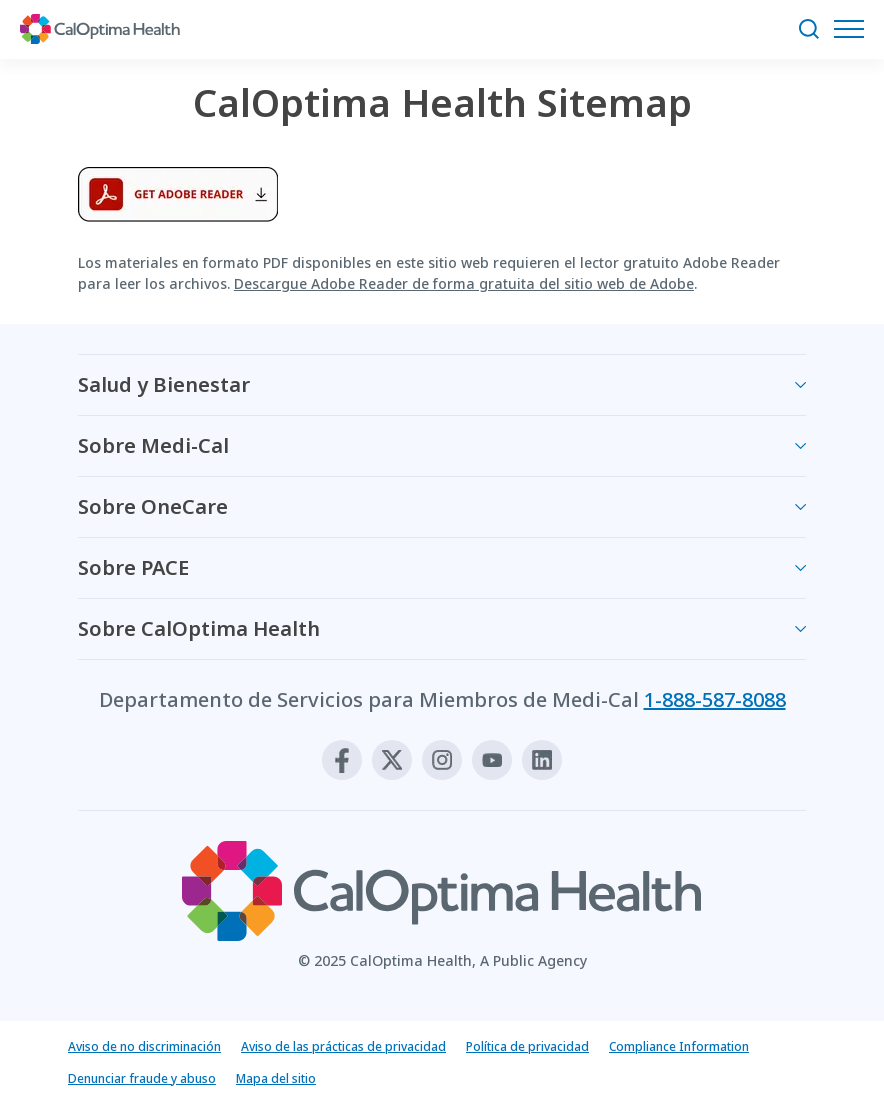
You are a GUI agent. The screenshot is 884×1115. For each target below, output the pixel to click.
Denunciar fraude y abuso (142, 1078)
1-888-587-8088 (715, 699)
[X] (392, 760)
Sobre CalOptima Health (199, 628)
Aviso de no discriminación (144, 1046)
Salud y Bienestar (164, 384)
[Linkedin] (542, 760)
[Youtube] (492, 760)
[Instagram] (442, 760)
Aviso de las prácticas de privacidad (343, 1046)
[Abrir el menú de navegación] (854, 29)
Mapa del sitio (276, 1078)
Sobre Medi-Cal (153, 445)
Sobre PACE (133, 567)
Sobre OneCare (153, 506)
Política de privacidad (527, 1046)
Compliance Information (679, 1046)
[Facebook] (342, 760)
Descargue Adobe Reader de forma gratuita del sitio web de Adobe (464, 283)
